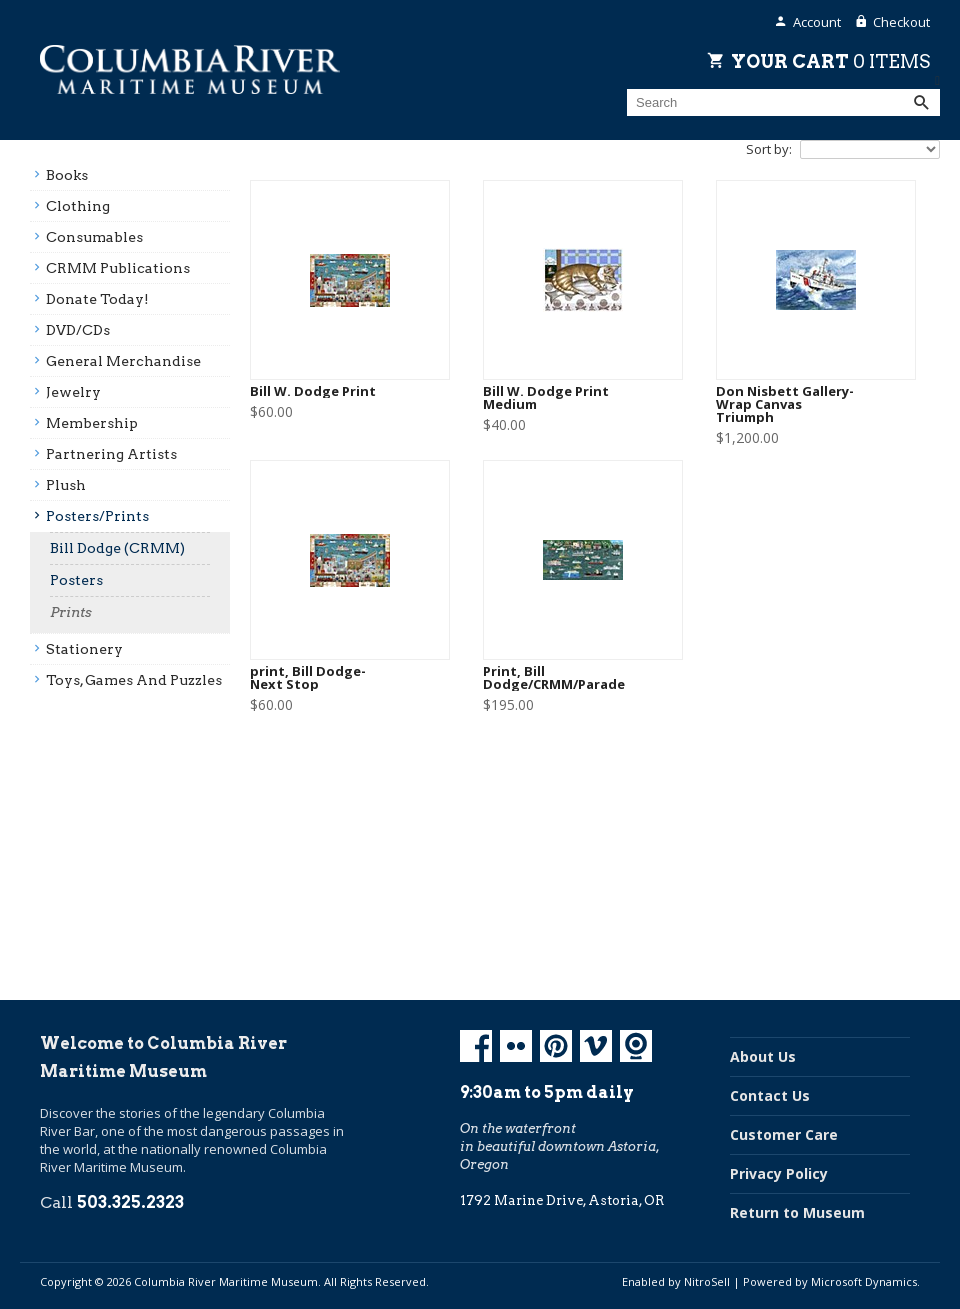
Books (67, 175)
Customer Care (784, 1134)
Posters (76, 580)
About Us (763, 1056)
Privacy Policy (779, 1173)
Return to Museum (797, 1212)
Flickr (516, 1046)
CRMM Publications (118, 268)
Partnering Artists (111, 454)
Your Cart (830, 61)
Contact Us (770, 1095)
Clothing (78, 206)
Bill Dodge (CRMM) (117, 548)
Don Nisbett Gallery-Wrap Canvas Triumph (785, 404)
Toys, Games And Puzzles (134, 680)
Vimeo (596, 1046)
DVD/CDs (78, 330)
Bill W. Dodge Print (313, 391)
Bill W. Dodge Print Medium (546, 398)
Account (817, 22)
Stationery (84, 649)
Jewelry (73, 392)
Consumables (94, 237)
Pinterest (556, 1046)
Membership (92, 423)
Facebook (476, 1046)
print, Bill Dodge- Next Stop (308, 678)
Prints (71, 612)
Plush (66, 485)
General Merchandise (123, 361)
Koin (636, 1046)
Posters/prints (97, 516)
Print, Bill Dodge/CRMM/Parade (554, 678)
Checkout (901, 22)
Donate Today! (97, 299)
